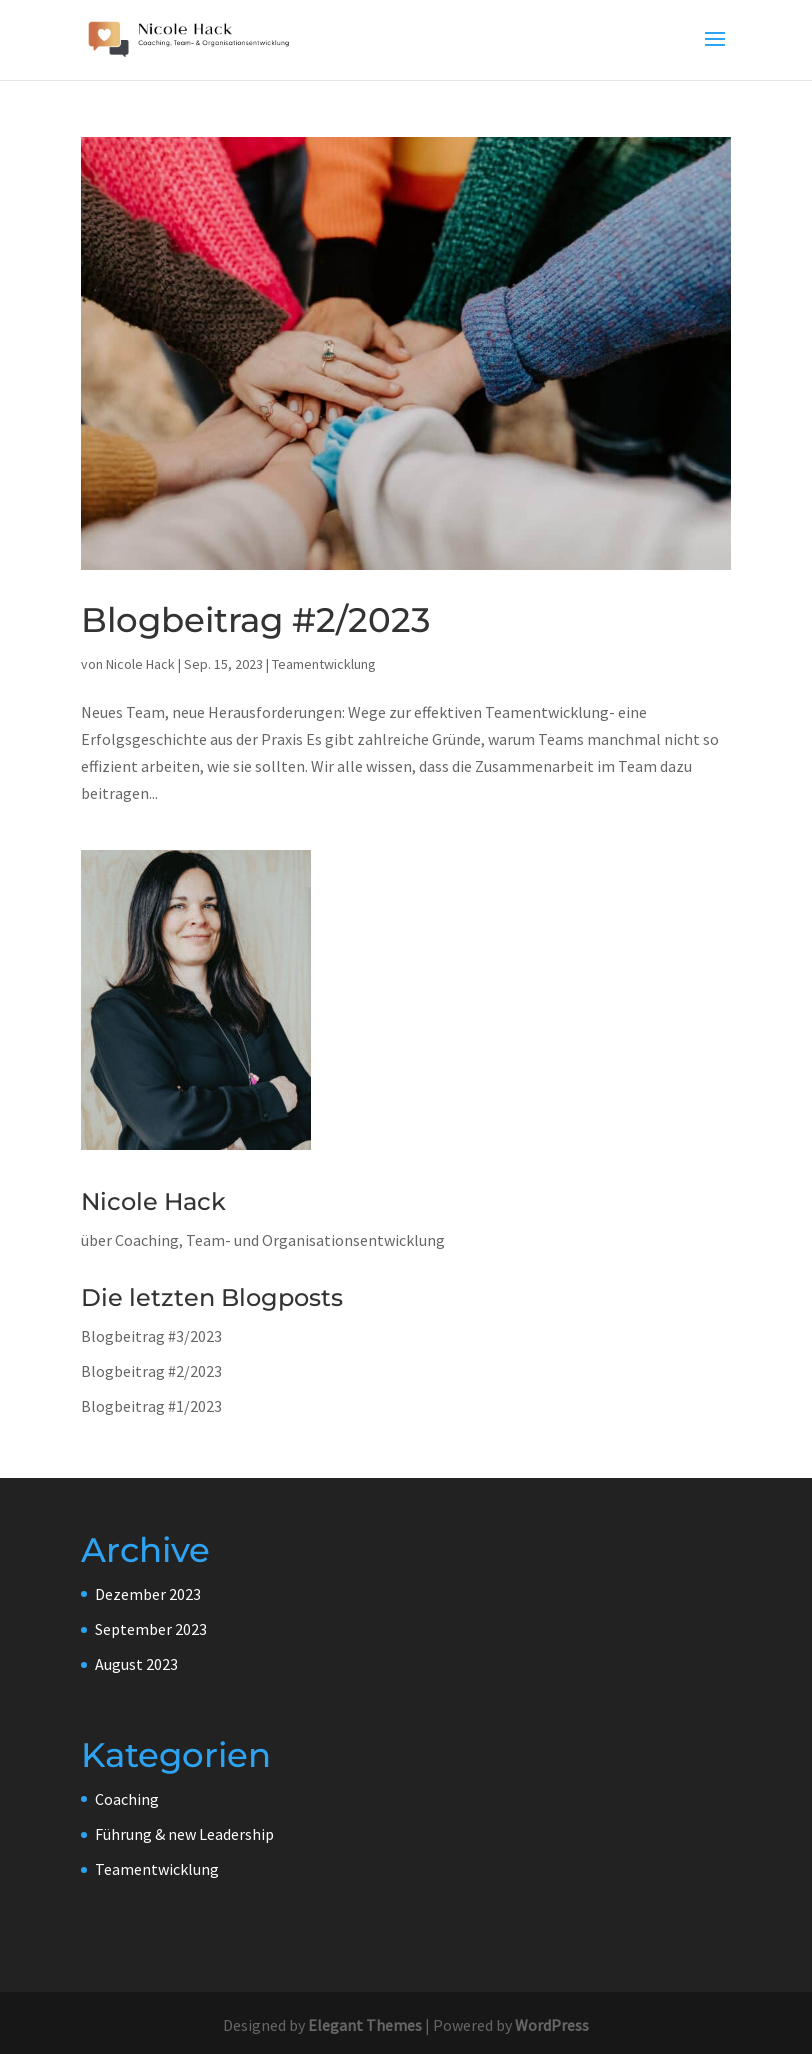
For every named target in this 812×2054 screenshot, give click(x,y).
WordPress (552, 2025)
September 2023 (151, 1629)
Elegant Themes (365, 2025)
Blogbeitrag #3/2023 (151, 1336)
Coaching (127, 1799)
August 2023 (136, 1664)
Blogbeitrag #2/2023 (255, 620)
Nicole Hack (140, 664)
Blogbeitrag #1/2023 (151, 1406)
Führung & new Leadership (184, 1834)
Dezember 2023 (148, 1594)
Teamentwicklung (324, 664)
